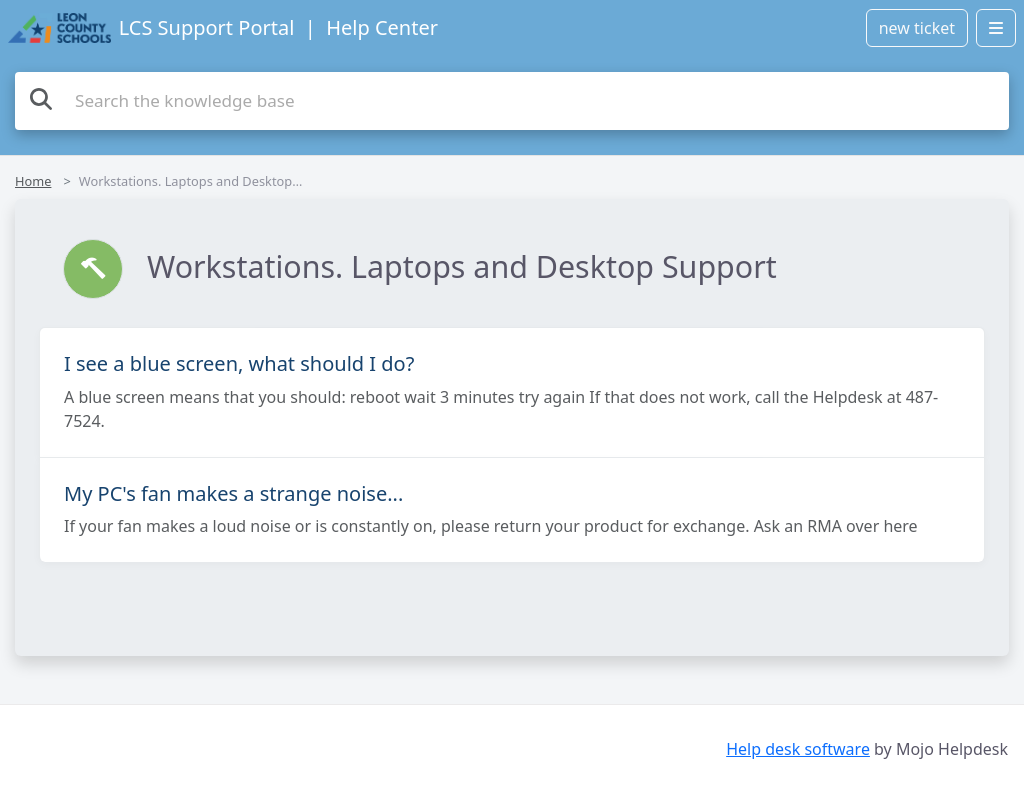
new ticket (917, 28)
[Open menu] (996, 28)
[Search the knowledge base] (512, 101)
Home (33, 181)
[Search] (41, 98)
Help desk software (798, 749)
